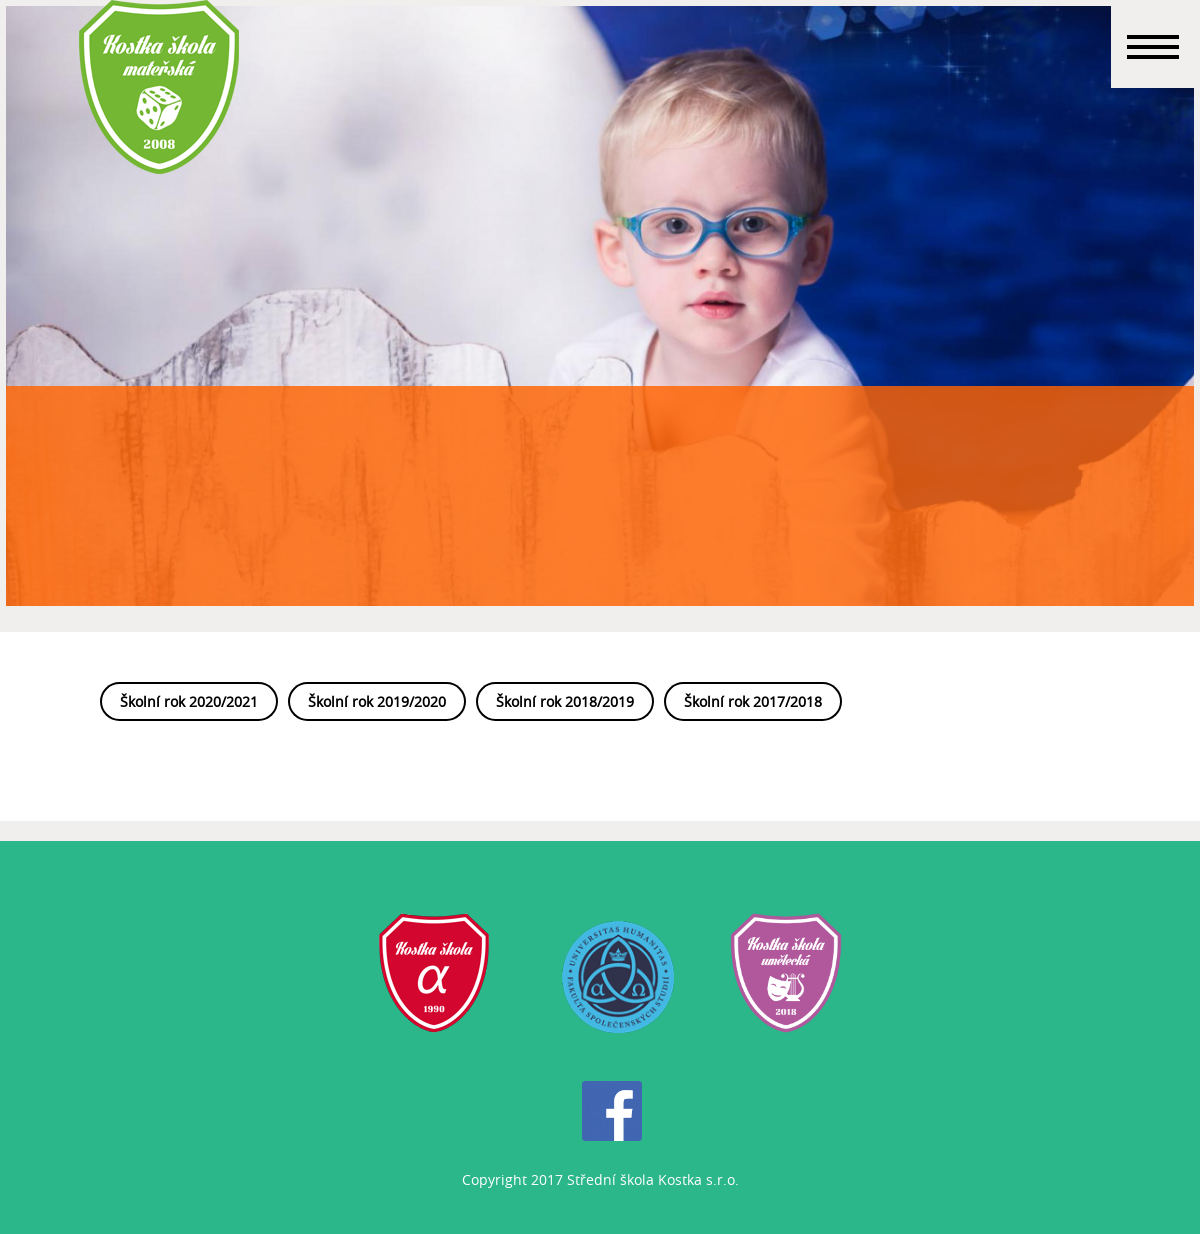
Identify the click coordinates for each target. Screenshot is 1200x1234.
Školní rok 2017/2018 (753, 701)
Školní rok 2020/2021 (189, 701)
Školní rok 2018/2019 (565, 701)
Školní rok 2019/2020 (377, 701)
